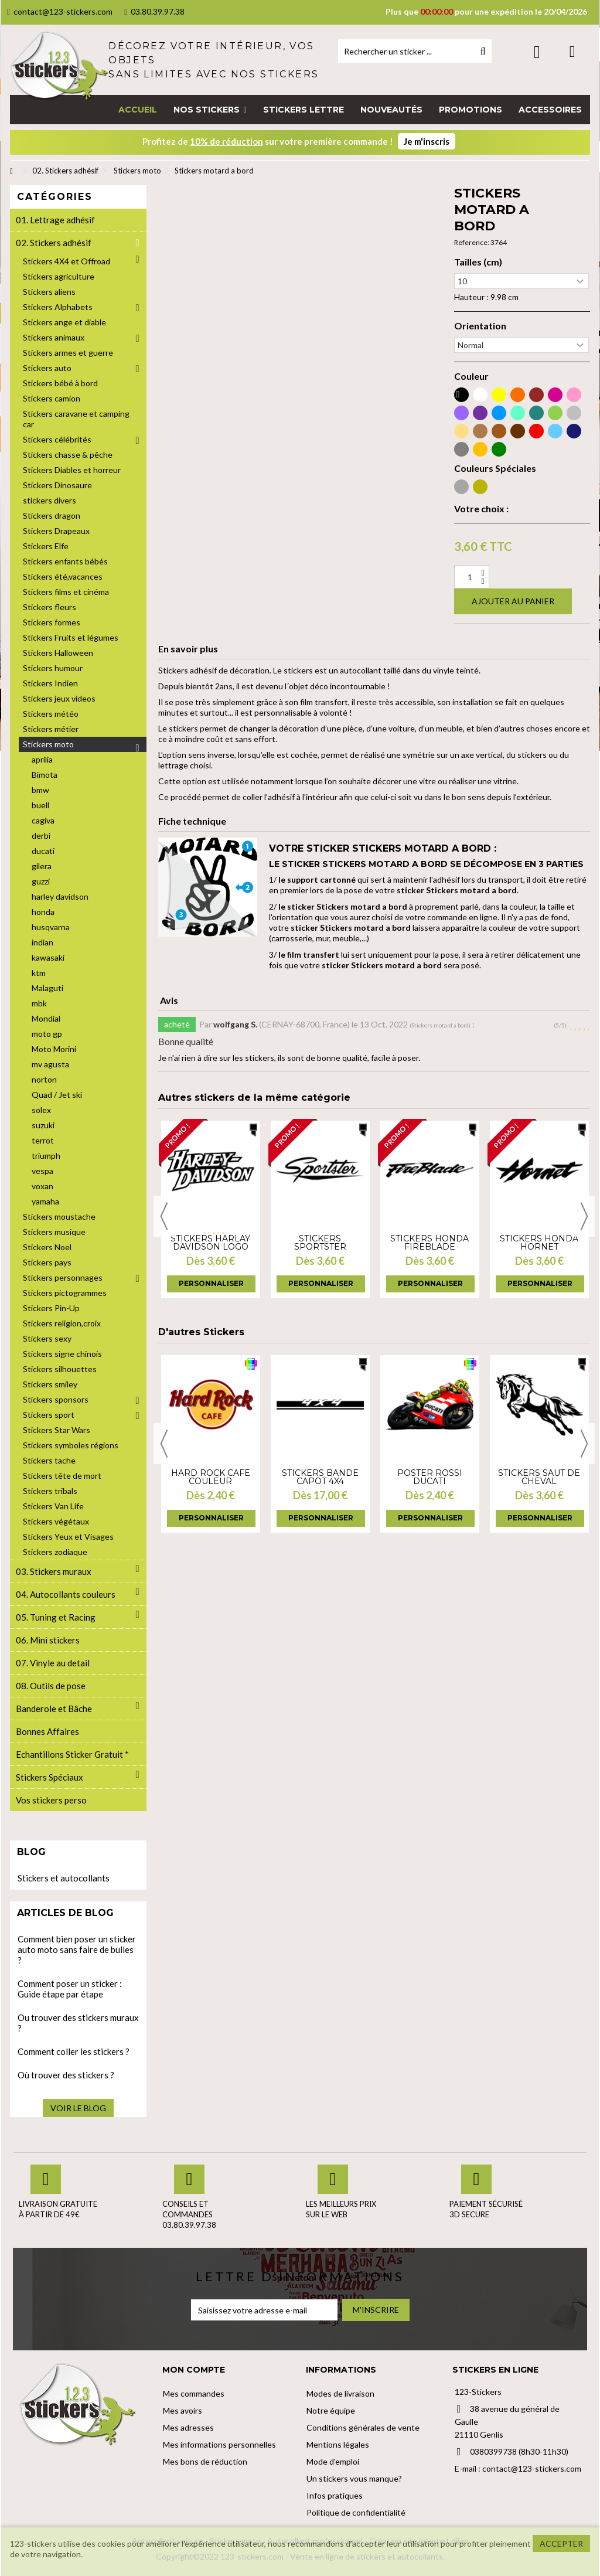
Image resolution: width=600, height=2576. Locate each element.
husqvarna (51, 927)
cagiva (43, 820)
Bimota (44, 775)
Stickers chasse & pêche (67, 455)
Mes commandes (193, 2393)
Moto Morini (54, 1049)
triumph (46, 1156)
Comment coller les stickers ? (73, 2051)
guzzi (41, 881)
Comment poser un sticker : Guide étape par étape (70, 1988)
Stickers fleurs (49, 607)
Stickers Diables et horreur (72, 470)
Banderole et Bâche (54, 1708)
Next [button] (584, 1216)
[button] (210, 109)
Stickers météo (51, 714)
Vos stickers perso (51, 1800)
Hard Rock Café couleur (210, 1477)
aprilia (42, 759)
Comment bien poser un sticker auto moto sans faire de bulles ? (77, 1949)
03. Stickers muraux (53, 1571)
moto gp (47, 1034)
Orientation (480, 326)
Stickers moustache (59, 1216)
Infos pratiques (334, 2495)
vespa (42, 1171)
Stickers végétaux (56, 1521)
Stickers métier (51, 729)
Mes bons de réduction (205, 2461)
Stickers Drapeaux (56, 531)
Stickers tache (49, 1460)
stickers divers (49, 500)
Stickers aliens (49, 292)
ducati (43, 851)
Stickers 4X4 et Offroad (66, 261)
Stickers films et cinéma (66, 592)
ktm (39, 973)
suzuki (43, 1125)
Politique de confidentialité (355, 2512)
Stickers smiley (50, 1384)
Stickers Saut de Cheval (539, 1477)
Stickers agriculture (58, 276)
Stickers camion (51, 398)
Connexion (537, 52)
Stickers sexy (47, 1338)
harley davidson (60, 896)
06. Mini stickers (48, 1640)
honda (43, 912)
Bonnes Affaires (47, 1731)
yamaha (45, 1201)
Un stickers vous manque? (354, 2478)
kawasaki (48, 957)
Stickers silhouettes (60, 1369)
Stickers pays (47, 1262)
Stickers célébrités (57, 439)
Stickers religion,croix (62, 1323)
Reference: (471, 242)
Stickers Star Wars (56, 1430)
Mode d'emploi (332, 2461)
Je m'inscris (426, 141)
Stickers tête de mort (62, 1476)
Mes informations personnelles (219, 2444)
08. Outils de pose (51, 1685)
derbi (41, 835)
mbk (39, 1003)
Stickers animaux (53, 337)
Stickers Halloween (58, 653)
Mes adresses (188, 2427)
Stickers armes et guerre (68, 353)
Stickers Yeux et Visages (68, 1536)
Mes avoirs (182, 2410)
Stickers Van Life (53, 1506)
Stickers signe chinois (62, 1354)
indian (42, 942)
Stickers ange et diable (64, 322)
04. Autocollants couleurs (65, 1594)
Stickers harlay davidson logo (210, 1242)
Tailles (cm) (478, 262)
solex (41, 1110)
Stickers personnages (63, 1277)
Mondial (46, 1018)
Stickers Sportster (320, 1242)
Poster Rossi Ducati (429, 1477)
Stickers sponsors (55, 1399)
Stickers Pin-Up (51, 1308)
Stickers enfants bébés (65, 561)
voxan (42, 1186)
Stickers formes (51, 622)
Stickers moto (48, 744)
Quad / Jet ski (57, 1095)
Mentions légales (337, 2444)
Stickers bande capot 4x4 (320, 1477)
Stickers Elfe (46, 546)
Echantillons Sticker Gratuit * (72, 1754)
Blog (31, 1851)
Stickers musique (54, 1232)
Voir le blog (78, 2108)
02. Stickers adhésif (53, 242)
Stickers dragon (51, 515)
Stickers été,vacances (63, 576)
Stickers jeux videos (59, 698)
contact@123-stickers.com (59, 11)
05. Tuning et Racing (56, 1617)
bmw (40, 790)
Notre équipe (330, 2410)
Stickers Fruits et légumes (70, 637)
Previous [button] (164, 1216)
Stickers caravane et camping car (76, 419)
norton (44, 1079)
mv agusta (50, 1064)
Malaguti (47, 988)
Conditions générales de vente (363, 2427)
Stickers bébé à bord (60, 383)
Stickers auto (47, 368)
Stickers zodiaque (55, 1552)
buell (40, 805)
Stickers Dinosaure (57, 485)
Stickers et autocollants (64, 1878)
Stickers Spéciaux (49, 1777)
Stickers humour (53, 668)
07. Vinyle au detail (53, 1663)
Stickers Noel (47, 1247)
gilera (42, 866)
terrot (43, 1140)
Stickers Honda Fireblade (429, 1242)
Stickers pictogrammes (65, 1293)
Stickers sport (48, 1415)
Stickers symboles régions (70, 1445)
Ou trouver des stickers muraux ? (78, 2022)
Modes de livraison (340, 2393)
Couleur (471, 376)
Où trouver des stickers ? (66, 2075)
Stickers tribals (50, 1491)
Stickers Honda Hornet (539, 1242)
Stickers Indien (50, 683)
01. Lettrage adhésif (55, 220)
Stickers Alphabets (58, 307)
